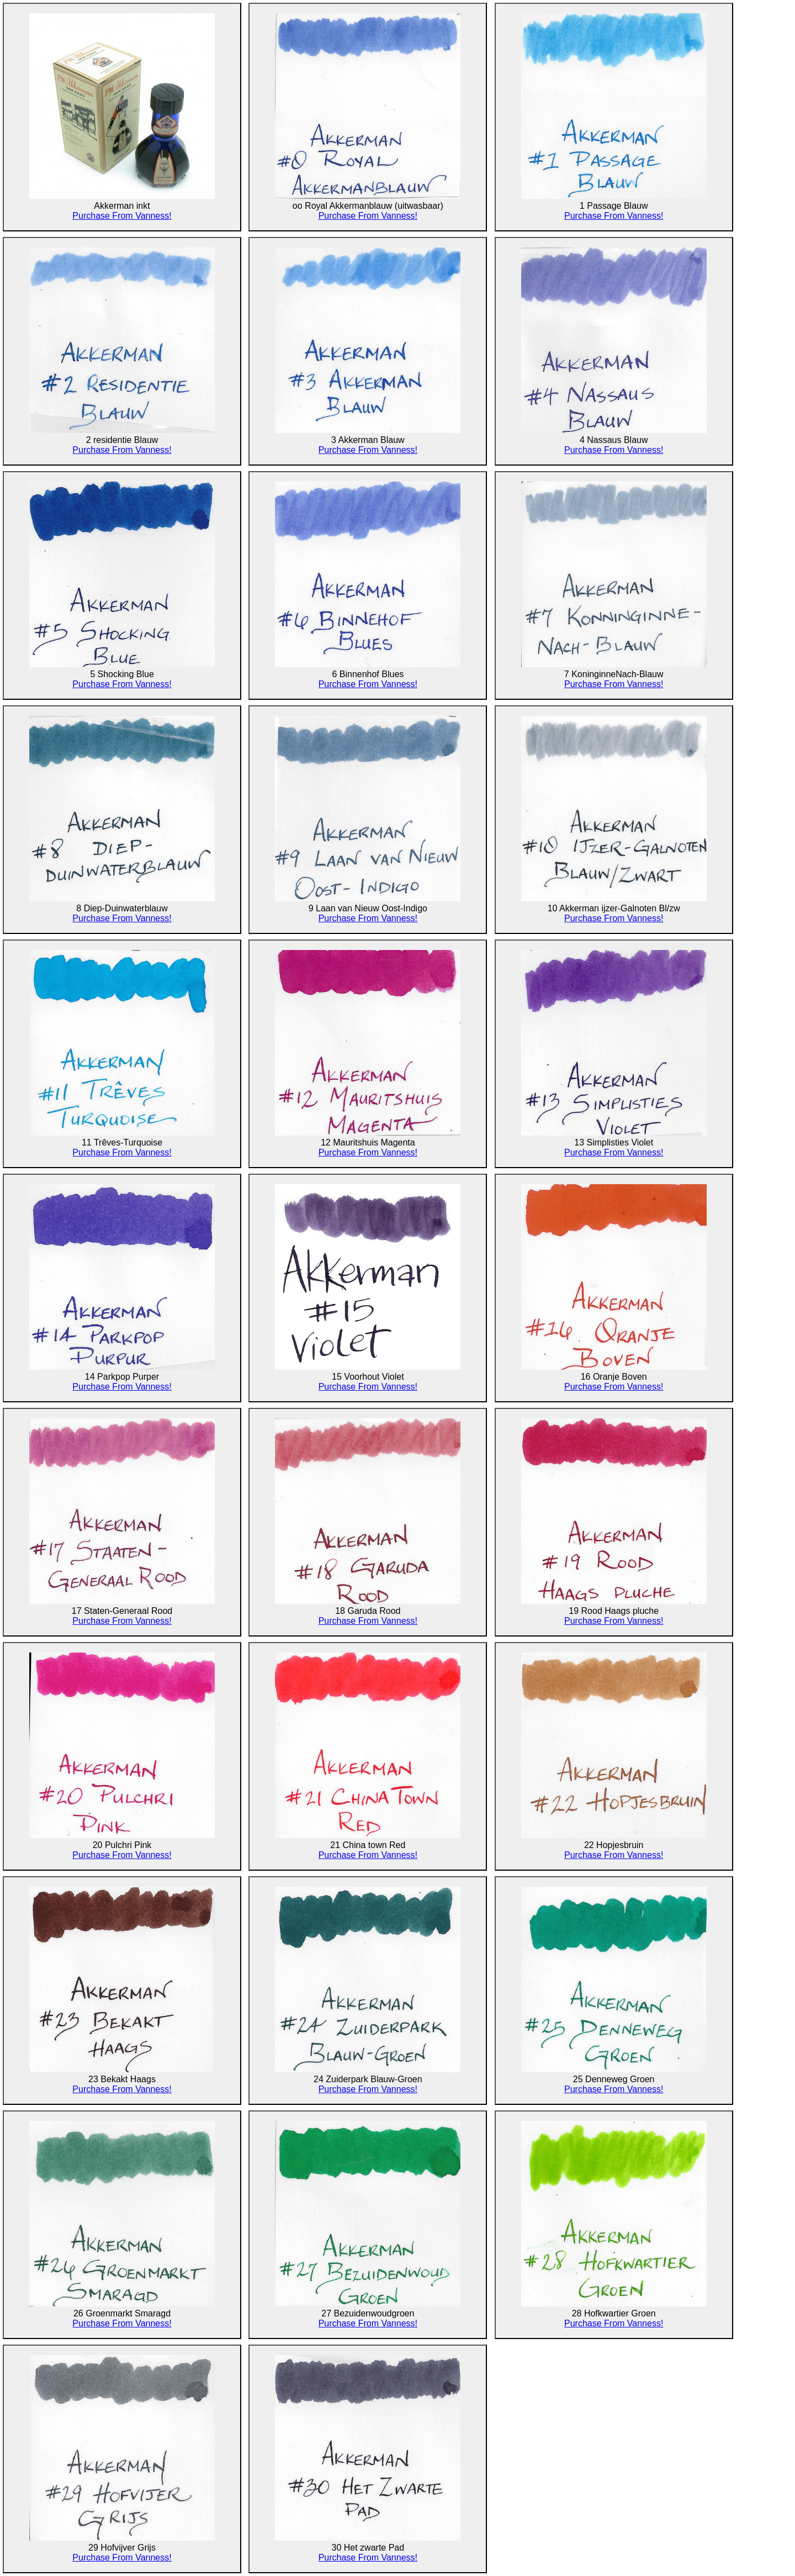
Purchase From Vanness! (121, 215)
